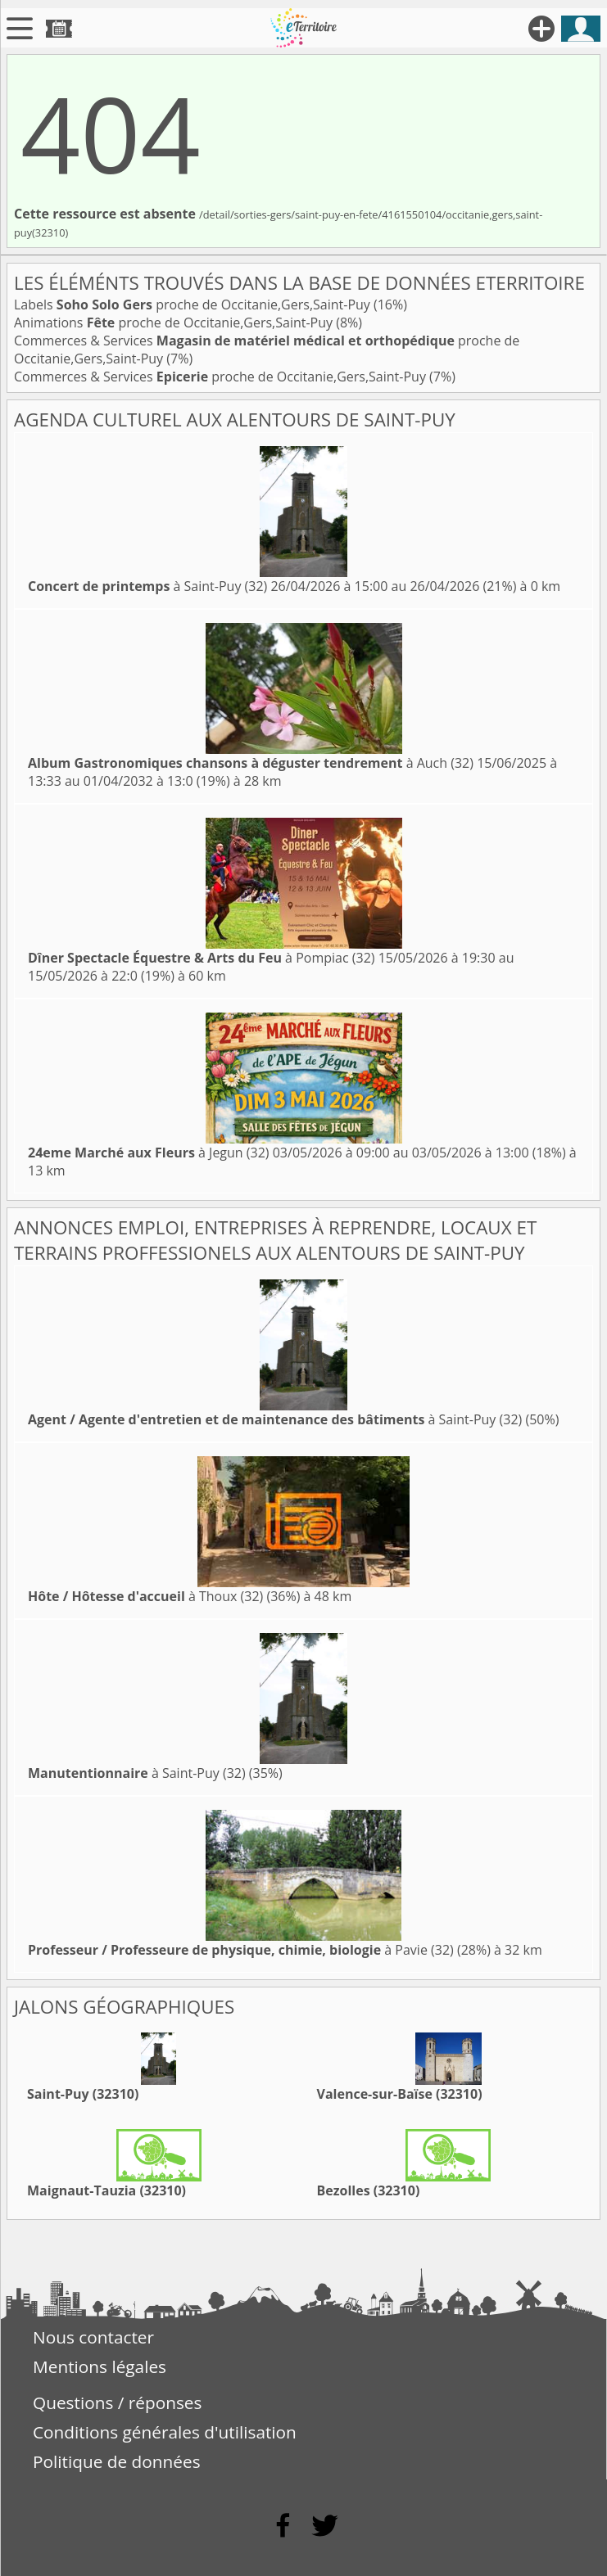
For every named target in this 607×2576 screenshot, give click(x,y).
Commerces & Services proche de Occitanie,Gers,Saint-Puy (221, 377)
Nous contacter (93, 2337)
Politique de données (117, 2461)
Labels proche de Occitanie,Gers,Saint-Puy (194, 304)
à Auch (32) (250, 763)
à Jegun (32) (149, 1153)
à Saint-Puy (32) (147, 586)
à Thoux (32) (145, 1596)
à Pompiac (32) (201, 958)
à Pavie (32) (241, 1950)
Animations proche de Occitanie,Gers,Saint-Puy (175, 323)
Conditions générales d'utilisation (165, 2431)
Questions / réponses (117, 2402)
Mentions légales (99, 2366)
